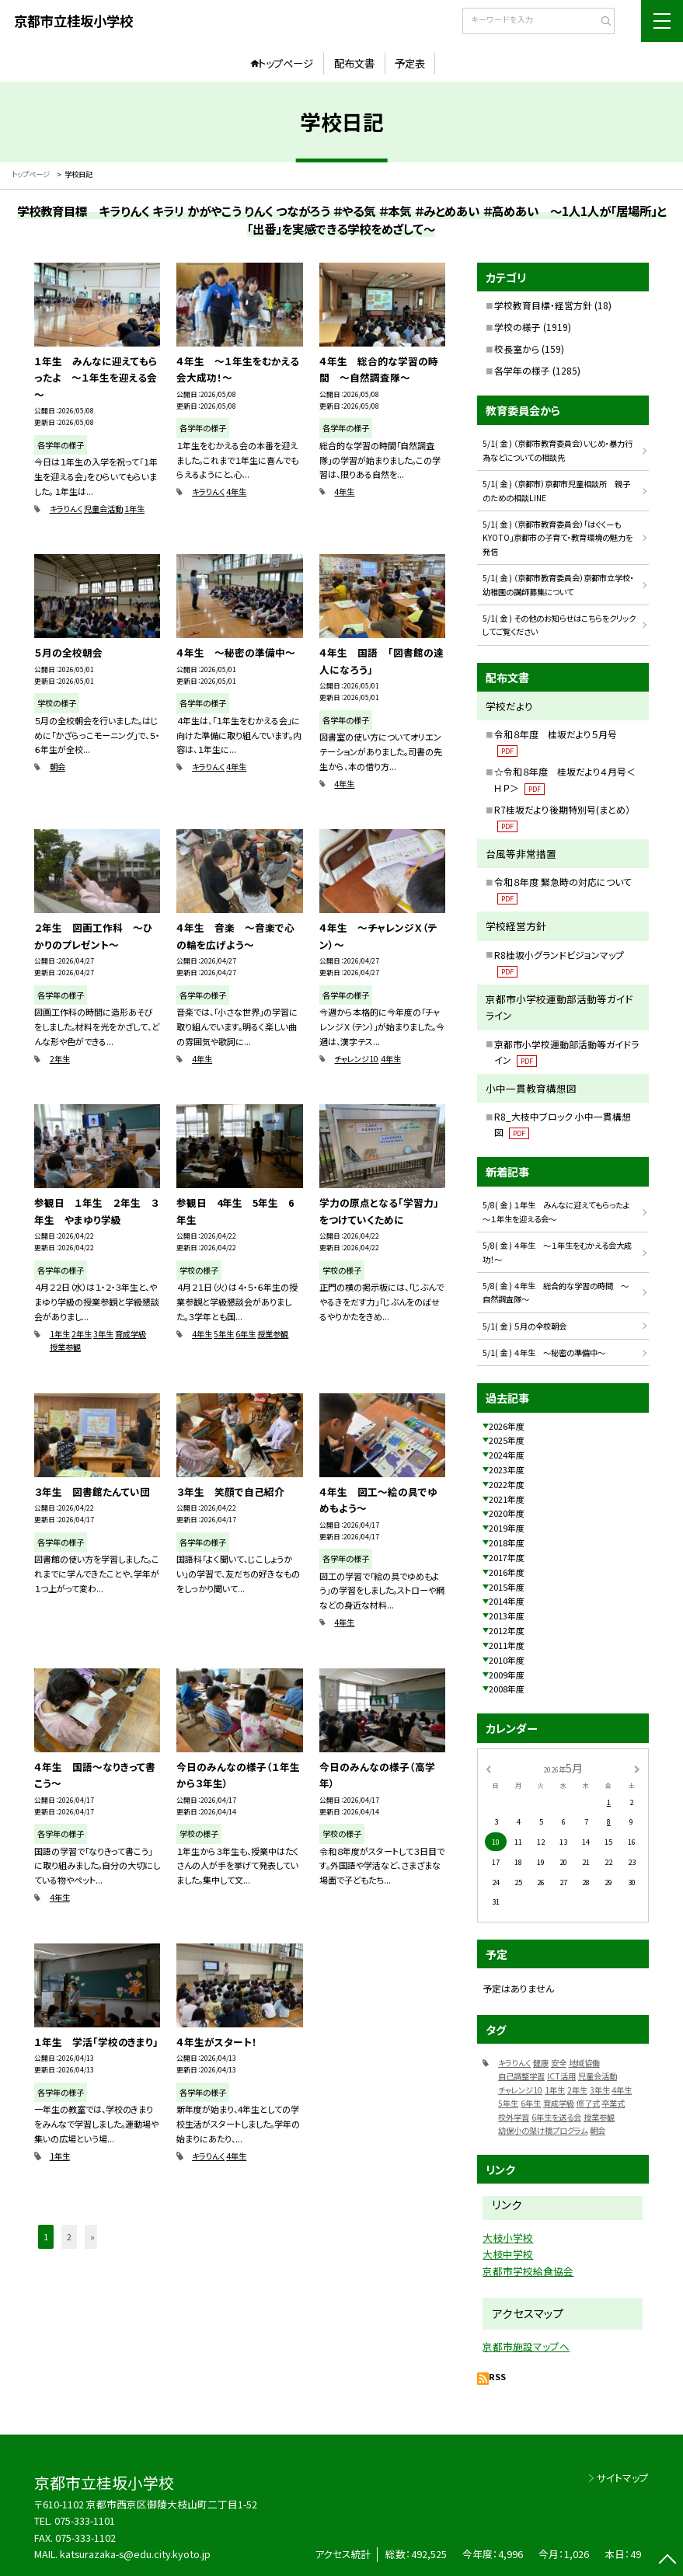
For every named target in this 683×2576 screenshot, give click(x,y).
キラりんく (66, 508)
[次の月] (637, 1767)
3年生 (103, 1334)
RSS (497, 2376)
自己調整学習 (521, 2076)
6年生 (245, 1334)
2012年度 (506, 1630)
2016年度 (506, 1572)
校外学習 (513, 2117)
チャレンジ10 (356, 1059)
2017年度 (506, 1557)
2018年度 (506, 1542)
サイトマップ (623, 2477)
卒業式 (613, 2103)
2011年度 (506, 1645)
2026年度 (506, 1426)
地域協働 (584, 2063)
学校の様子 (517, 326)
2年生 (60, 1059)
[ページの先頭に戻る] (667, 2560)
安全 (558, 2063)
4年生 (236, 491)
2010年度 (506, 1660)
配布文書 (354, 63)
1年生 (134, 508)
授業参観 (65, 1347)
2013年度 (506, 1615)
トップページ (285, 63)
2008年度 (506, 1688)
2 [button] (69, 2236)
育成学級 (130, 1334)
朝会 (57, 766)
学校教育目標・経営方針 (543, 305)
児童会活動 (103, 508)
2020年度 (506, 1513)
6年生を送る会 (556, 2117)
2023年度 (506, 1469)
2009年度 (506, 1674)
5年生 (224, 1334)
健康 (541, 2063)
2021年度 (506, 1499)
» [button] (92, 2236)
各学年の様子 (522, 370)
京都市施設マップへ (526, 2346)
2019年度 (506, 1528)
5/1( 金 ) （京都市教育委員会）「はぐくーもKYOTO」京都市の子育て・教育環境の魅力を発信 (557, 537)
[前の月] (488, 1767)
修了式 (588, 2103)
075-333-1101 (84, 2520)
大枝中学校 (508, 2254)
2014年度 (506, 1601)
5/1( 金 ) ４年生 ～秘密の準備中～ (544, 1352)
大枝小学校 (508, 2237)
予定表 (410, 63)
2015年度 (506, 1587)
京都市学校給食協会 (528, 2271)
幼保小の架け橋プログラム (542, 2130)
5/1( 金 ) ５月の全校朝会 (524, 1326)
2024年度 (506, 1454)
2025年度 (506, 1440)
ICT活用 (561, 2076)
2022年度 (506, 1484)
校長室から (516, 348)
